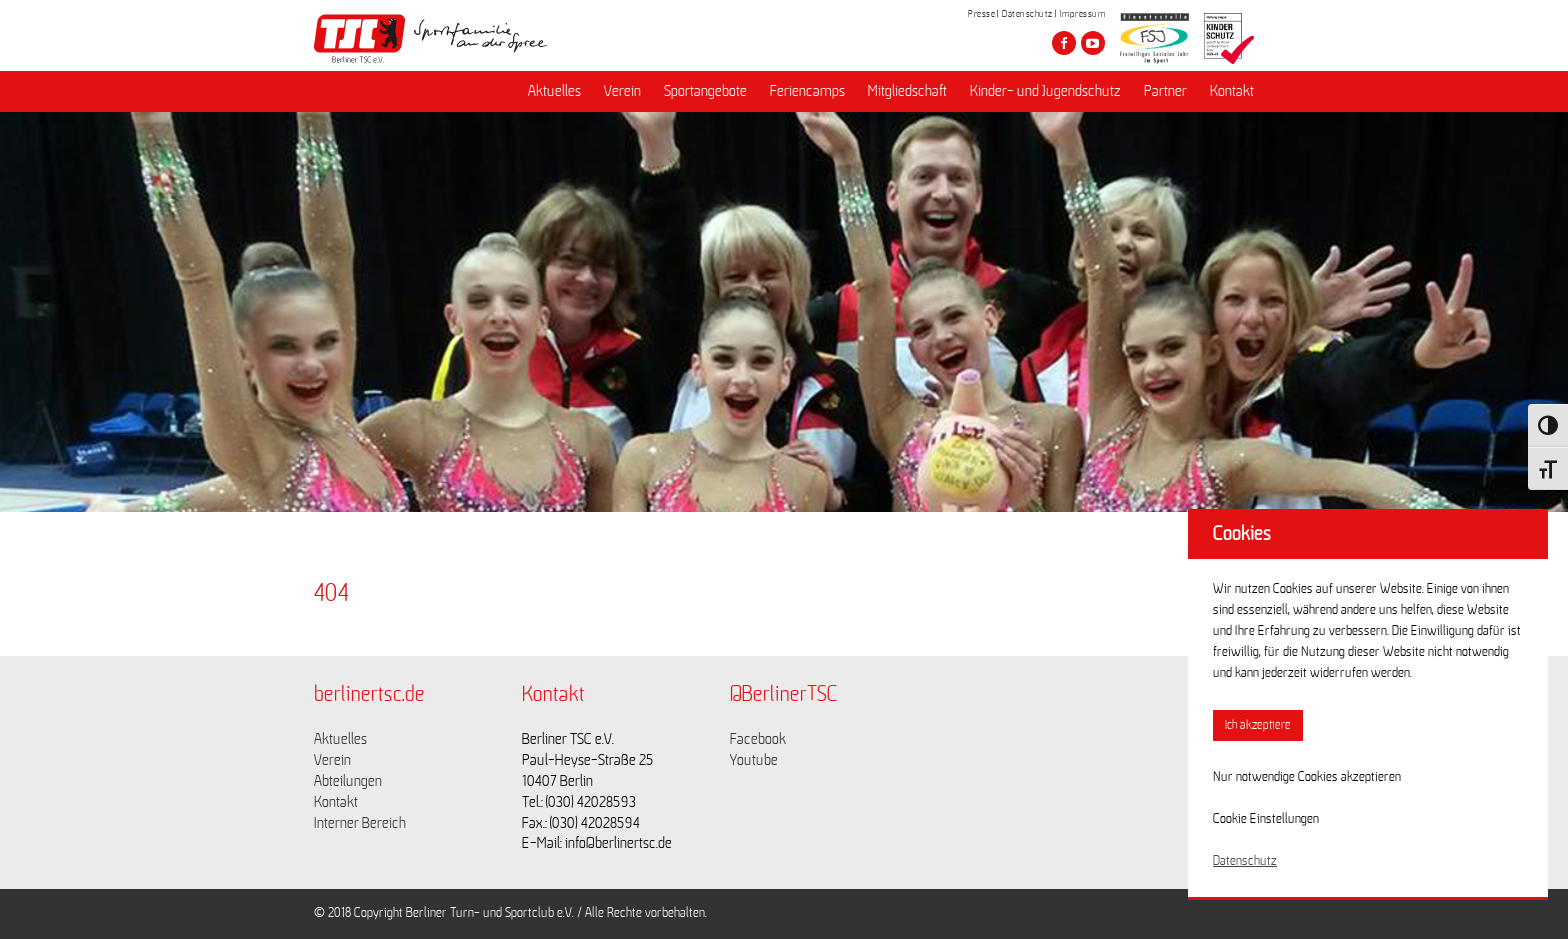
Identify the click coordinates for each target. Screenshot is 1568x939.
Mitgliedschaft (907, 91)
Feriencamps (807, 91)
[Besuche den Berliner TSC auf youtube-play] (1093, 43)
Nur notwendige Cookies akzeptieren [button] (1307, 777)
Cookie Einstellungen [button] (1266, 819)
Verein (622, 91)
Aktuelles (554, 91)
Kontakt (1232, 91)
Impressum (1083, 14)
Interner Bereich (360, 823)
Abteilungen (348, 781)
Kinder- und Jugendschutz (1045, 91)
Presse (981, 14)
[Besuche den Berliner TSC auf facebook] (1064, 43)
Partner (1165, 91)
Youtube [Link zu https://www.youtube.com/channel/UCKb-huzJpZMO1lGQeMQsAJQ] (754, 760)
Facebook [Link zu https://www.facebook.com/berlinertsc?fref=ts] (758, 739)
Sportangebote (705, 91)
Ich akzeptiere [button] (1258, 725)
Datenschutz (1027, 14)
